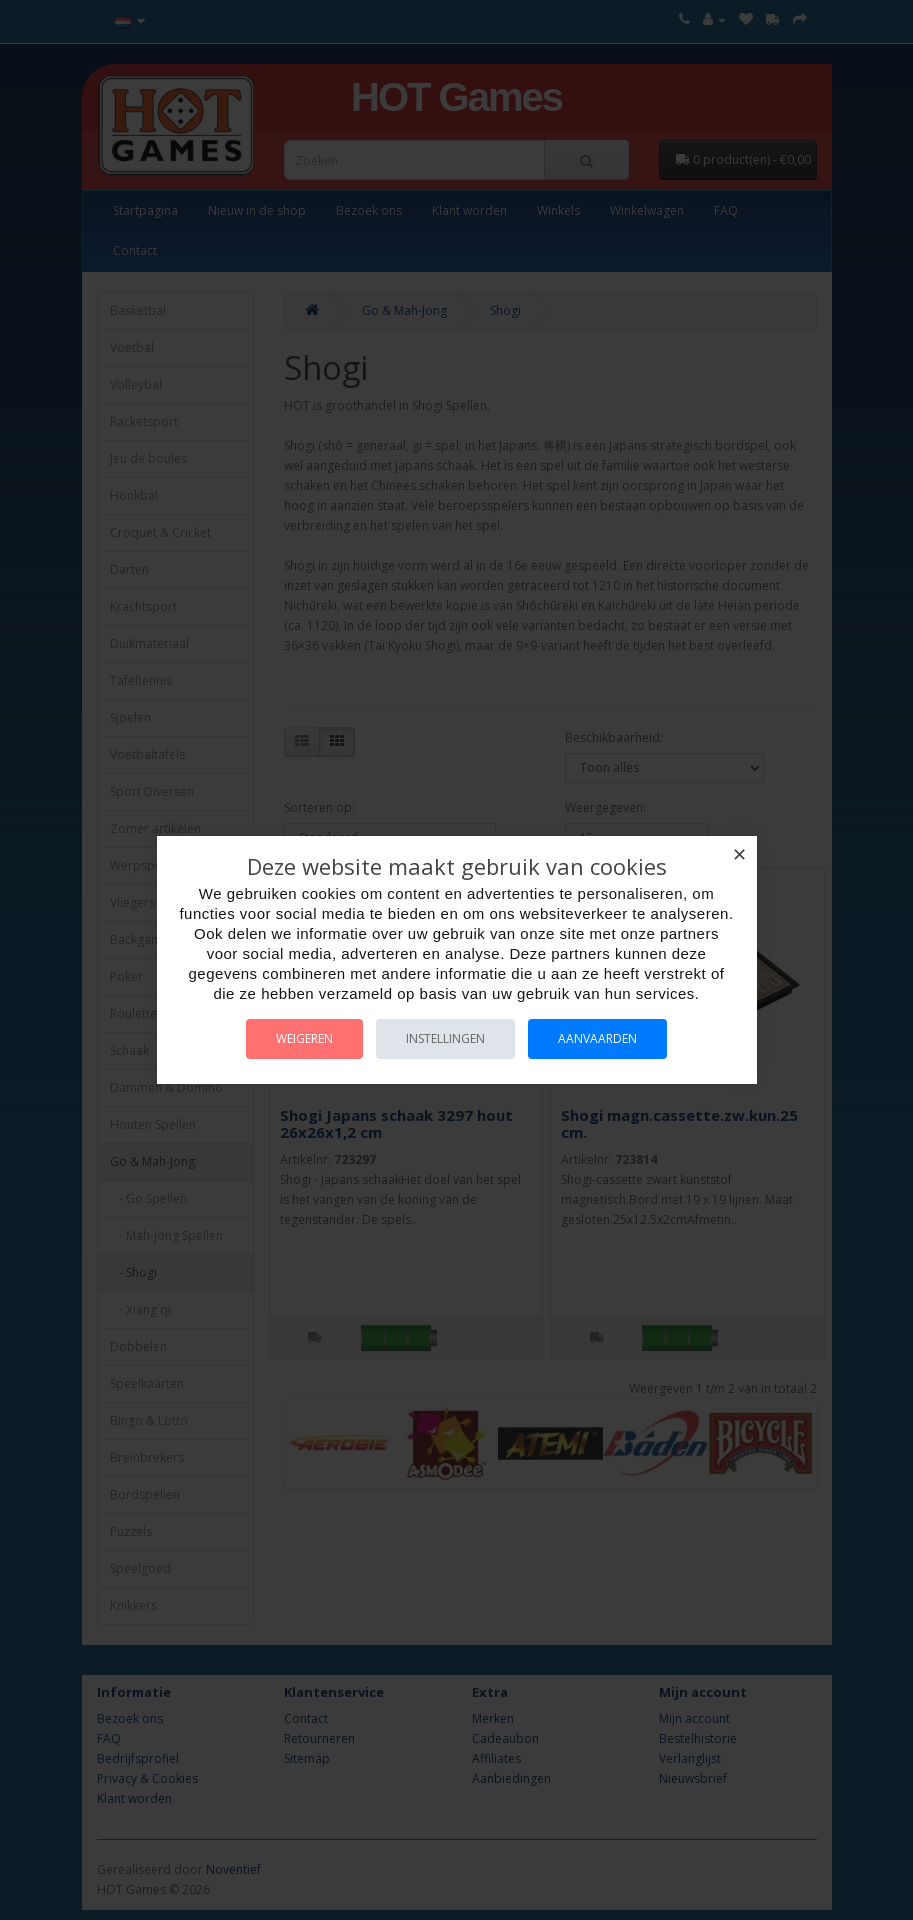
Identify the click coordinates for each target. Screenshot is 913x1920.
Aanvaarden (597, 1038)
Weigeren (304, 1038)
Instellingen (445, 1038)
